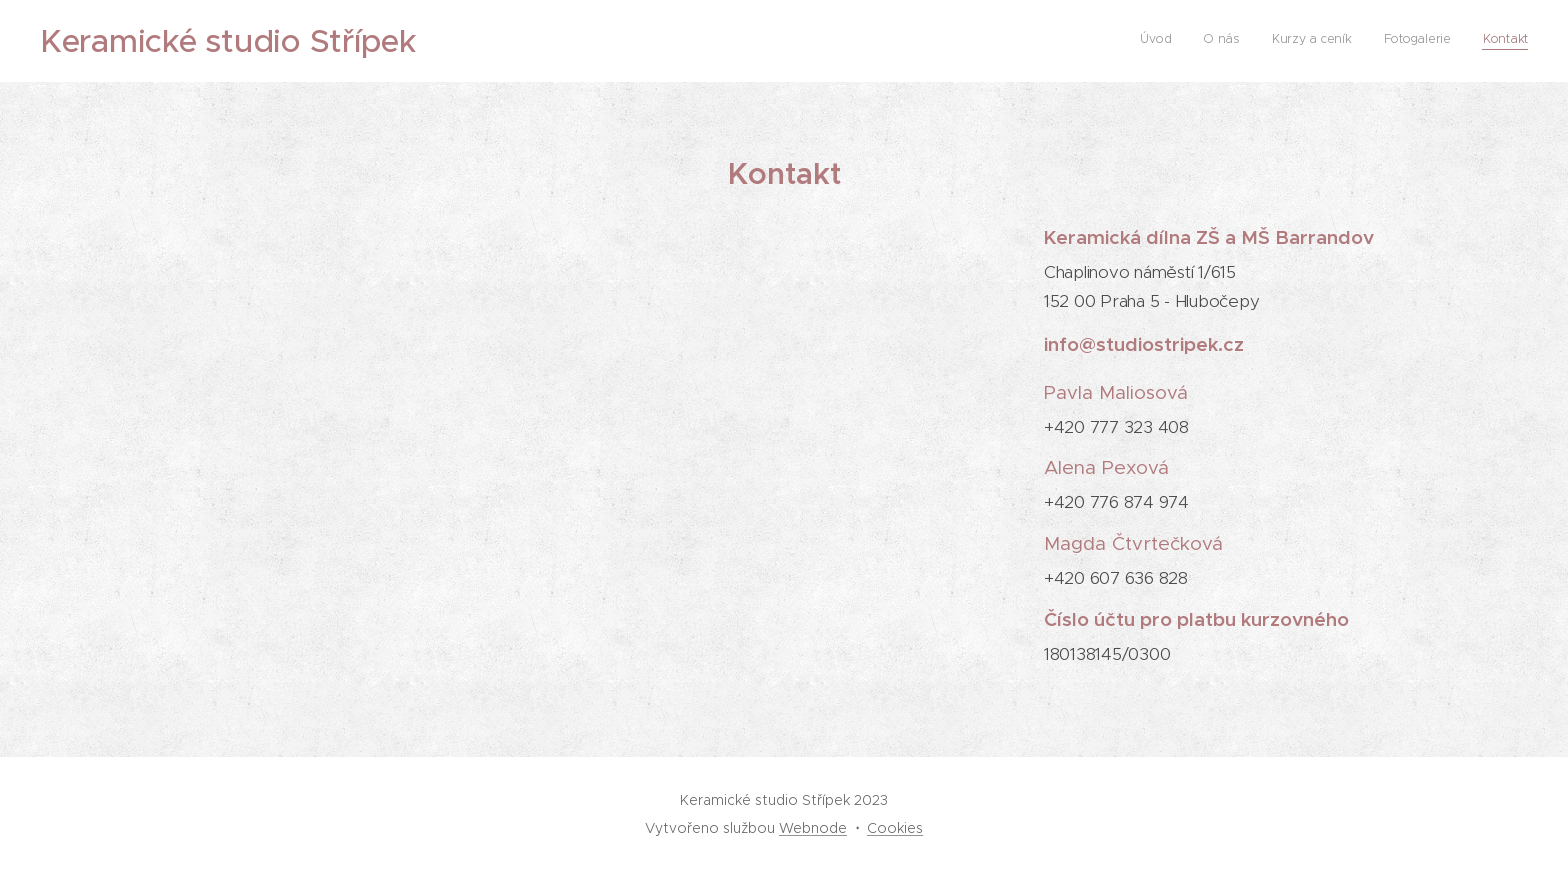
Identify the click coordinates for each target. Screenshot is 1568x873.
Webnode (813, 828)
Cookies (895, 828)
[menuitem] (1405, 41)
